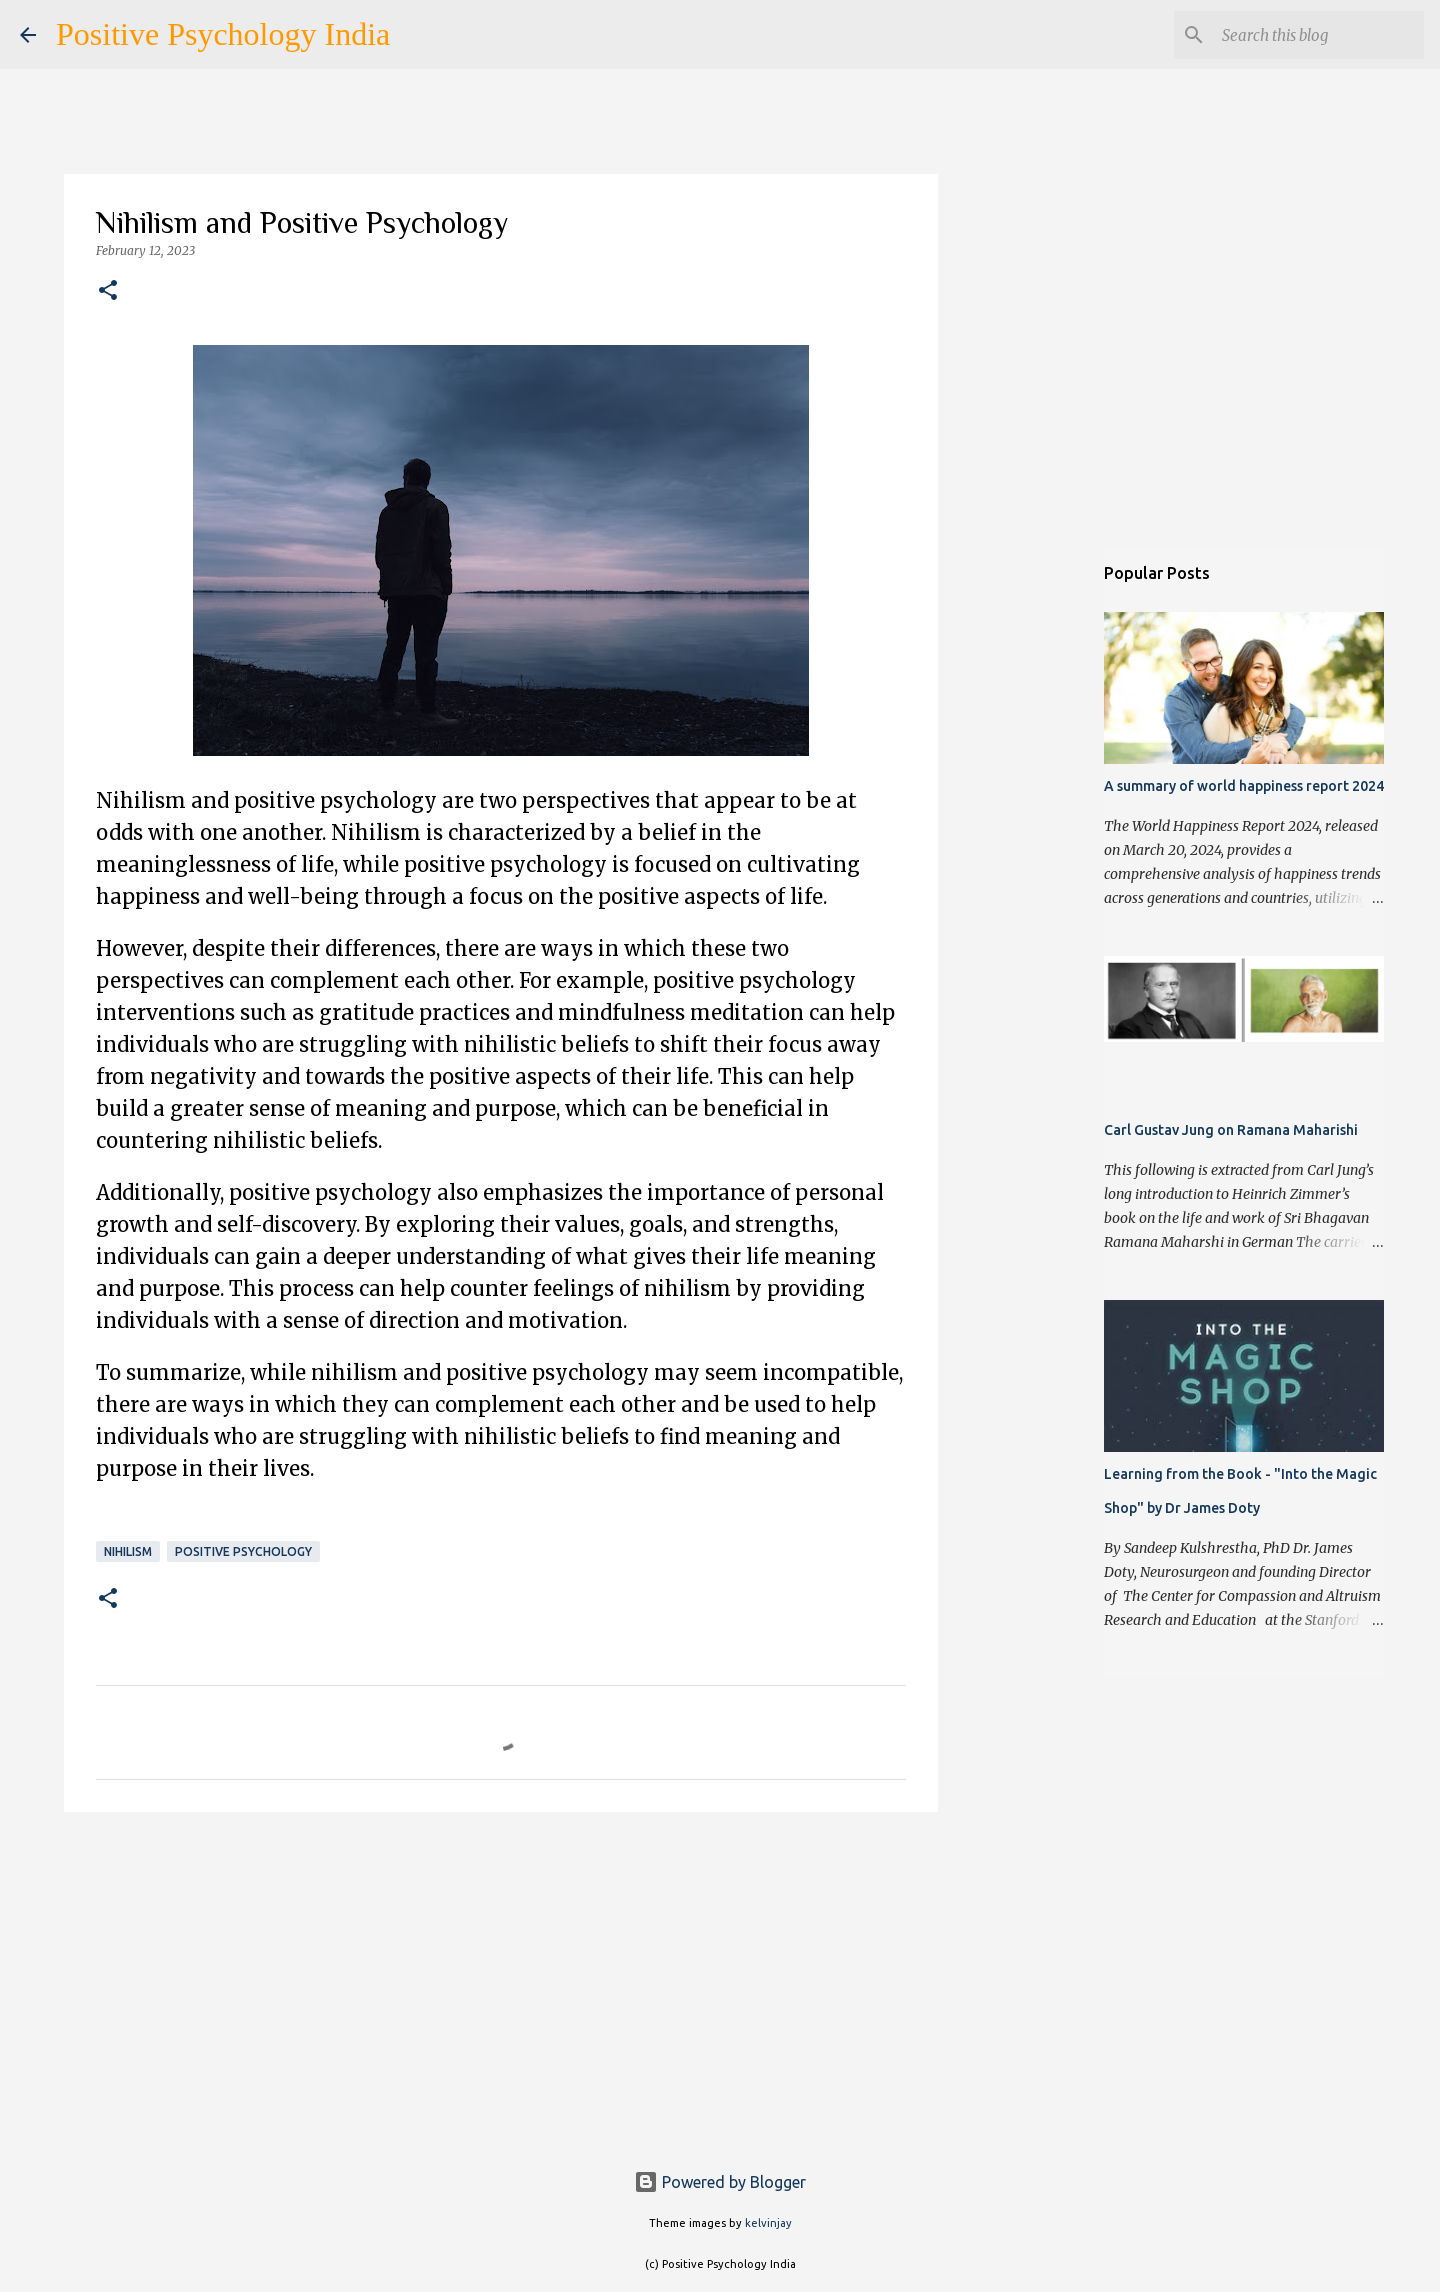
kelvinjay (768, 2223)
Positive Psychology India (223, 34)
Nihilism (128, 1551)
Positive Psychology (243, 1551)
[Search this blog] (1319, 35)
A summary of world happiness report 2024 (1244, 786)
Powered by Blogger (720, 2182)
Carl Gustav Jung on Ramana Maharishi (1231, 1130)
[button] (108, 291)
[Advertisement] (501, 1982)
